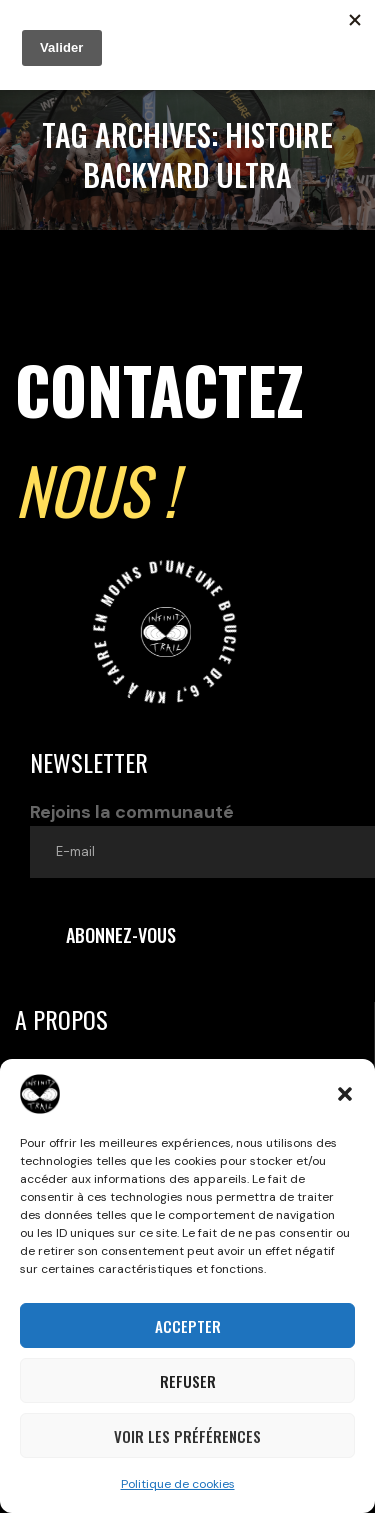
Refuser (188, 1381)
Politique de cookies (178, 1484)
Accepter (188, 1326)
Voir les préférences (187, 1436)
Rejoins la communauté (202, 839)
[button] (345, 1094)
